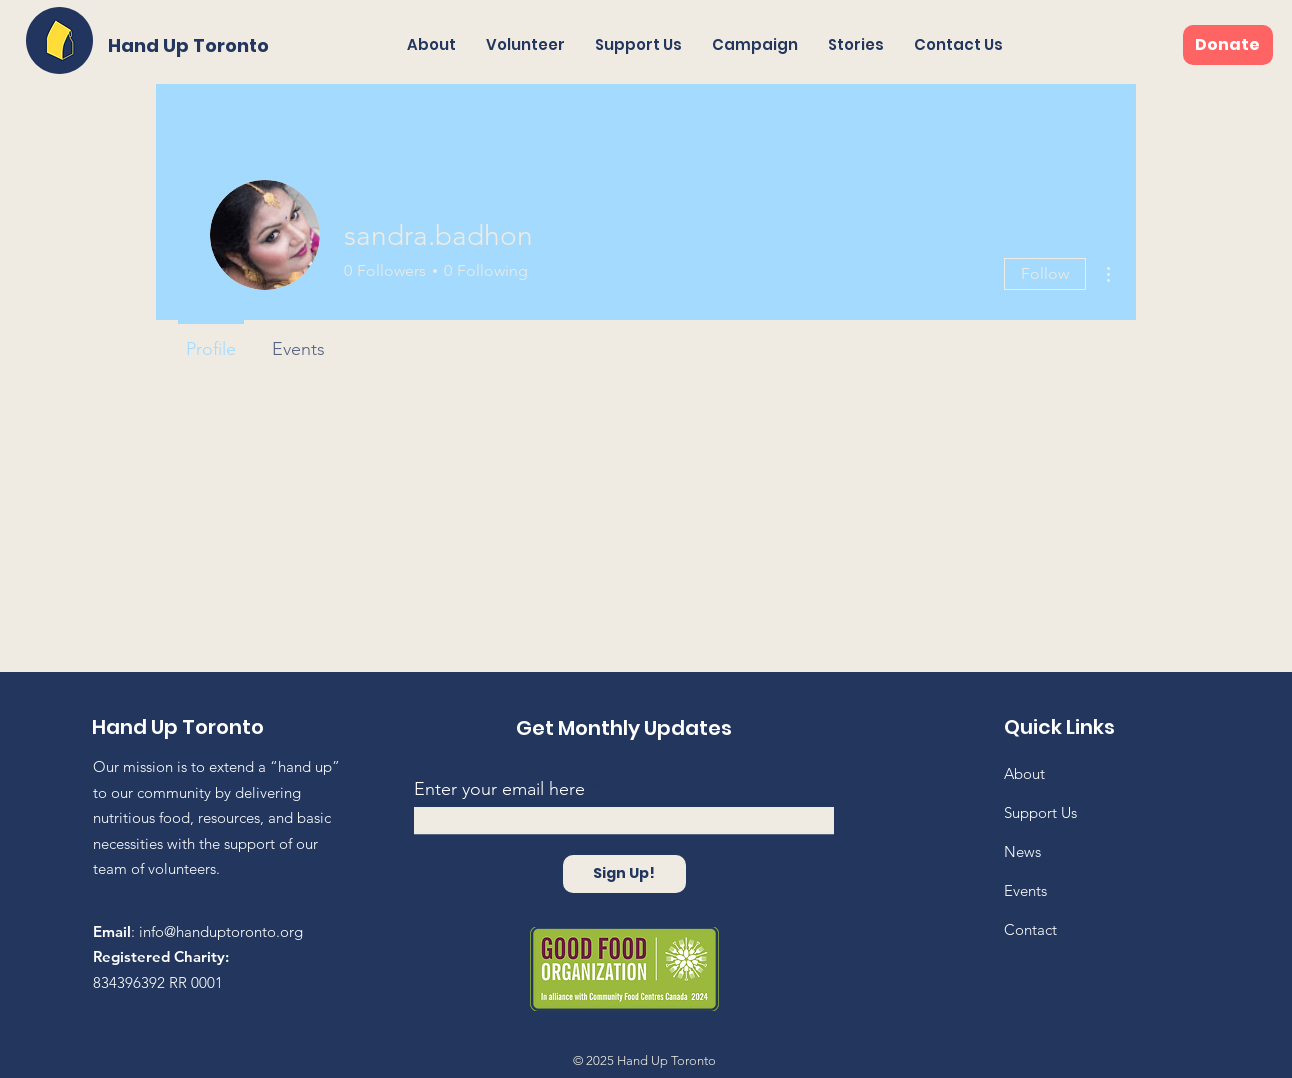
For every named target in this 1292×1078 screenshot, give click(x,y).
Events (1025, 890)
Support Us (1040, 812)
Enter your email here (499, 789)
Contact (1030, 929)
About (1024, 773)
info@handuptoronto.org (221, 931)
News (1022, 851)
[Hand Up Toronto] (191, 45)
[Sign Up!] (624, 874)
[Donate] (1228, 45)
